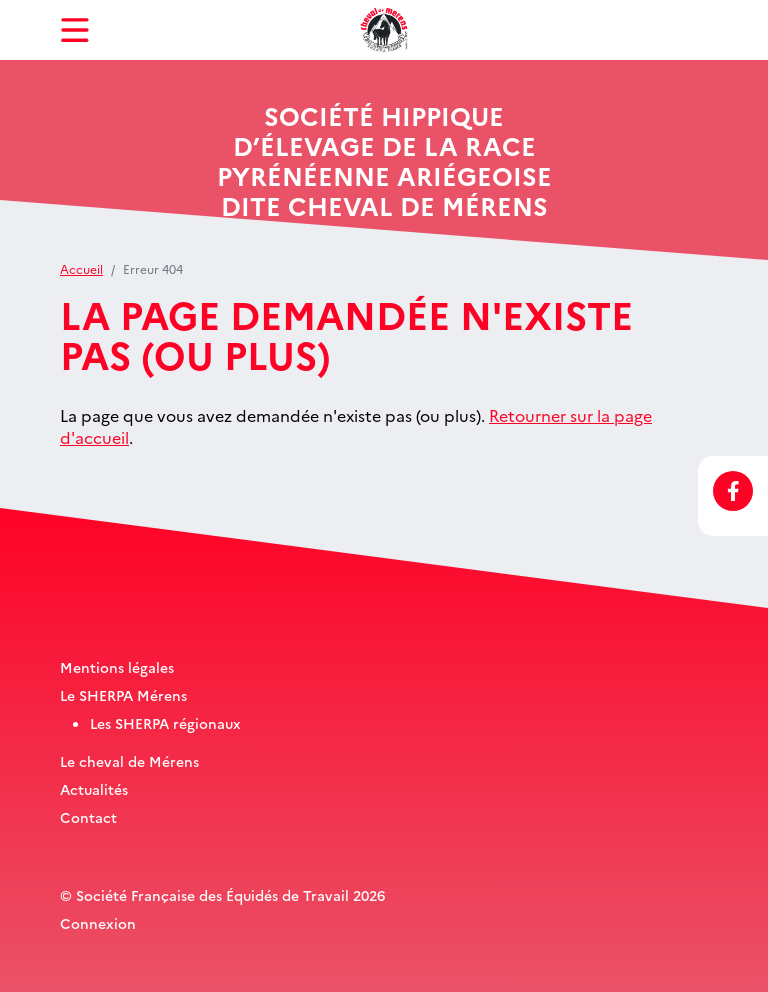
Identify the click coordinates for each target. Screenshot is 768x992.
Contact (88, 817)
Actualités (94, 789)
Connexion (98, 923)
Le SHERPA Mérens (123, 695)
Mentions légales (117, 667)
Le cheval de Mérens (129, 761)
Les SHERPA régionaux (165, 723)
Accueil (81, 268)
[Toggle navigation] (75, 30)
